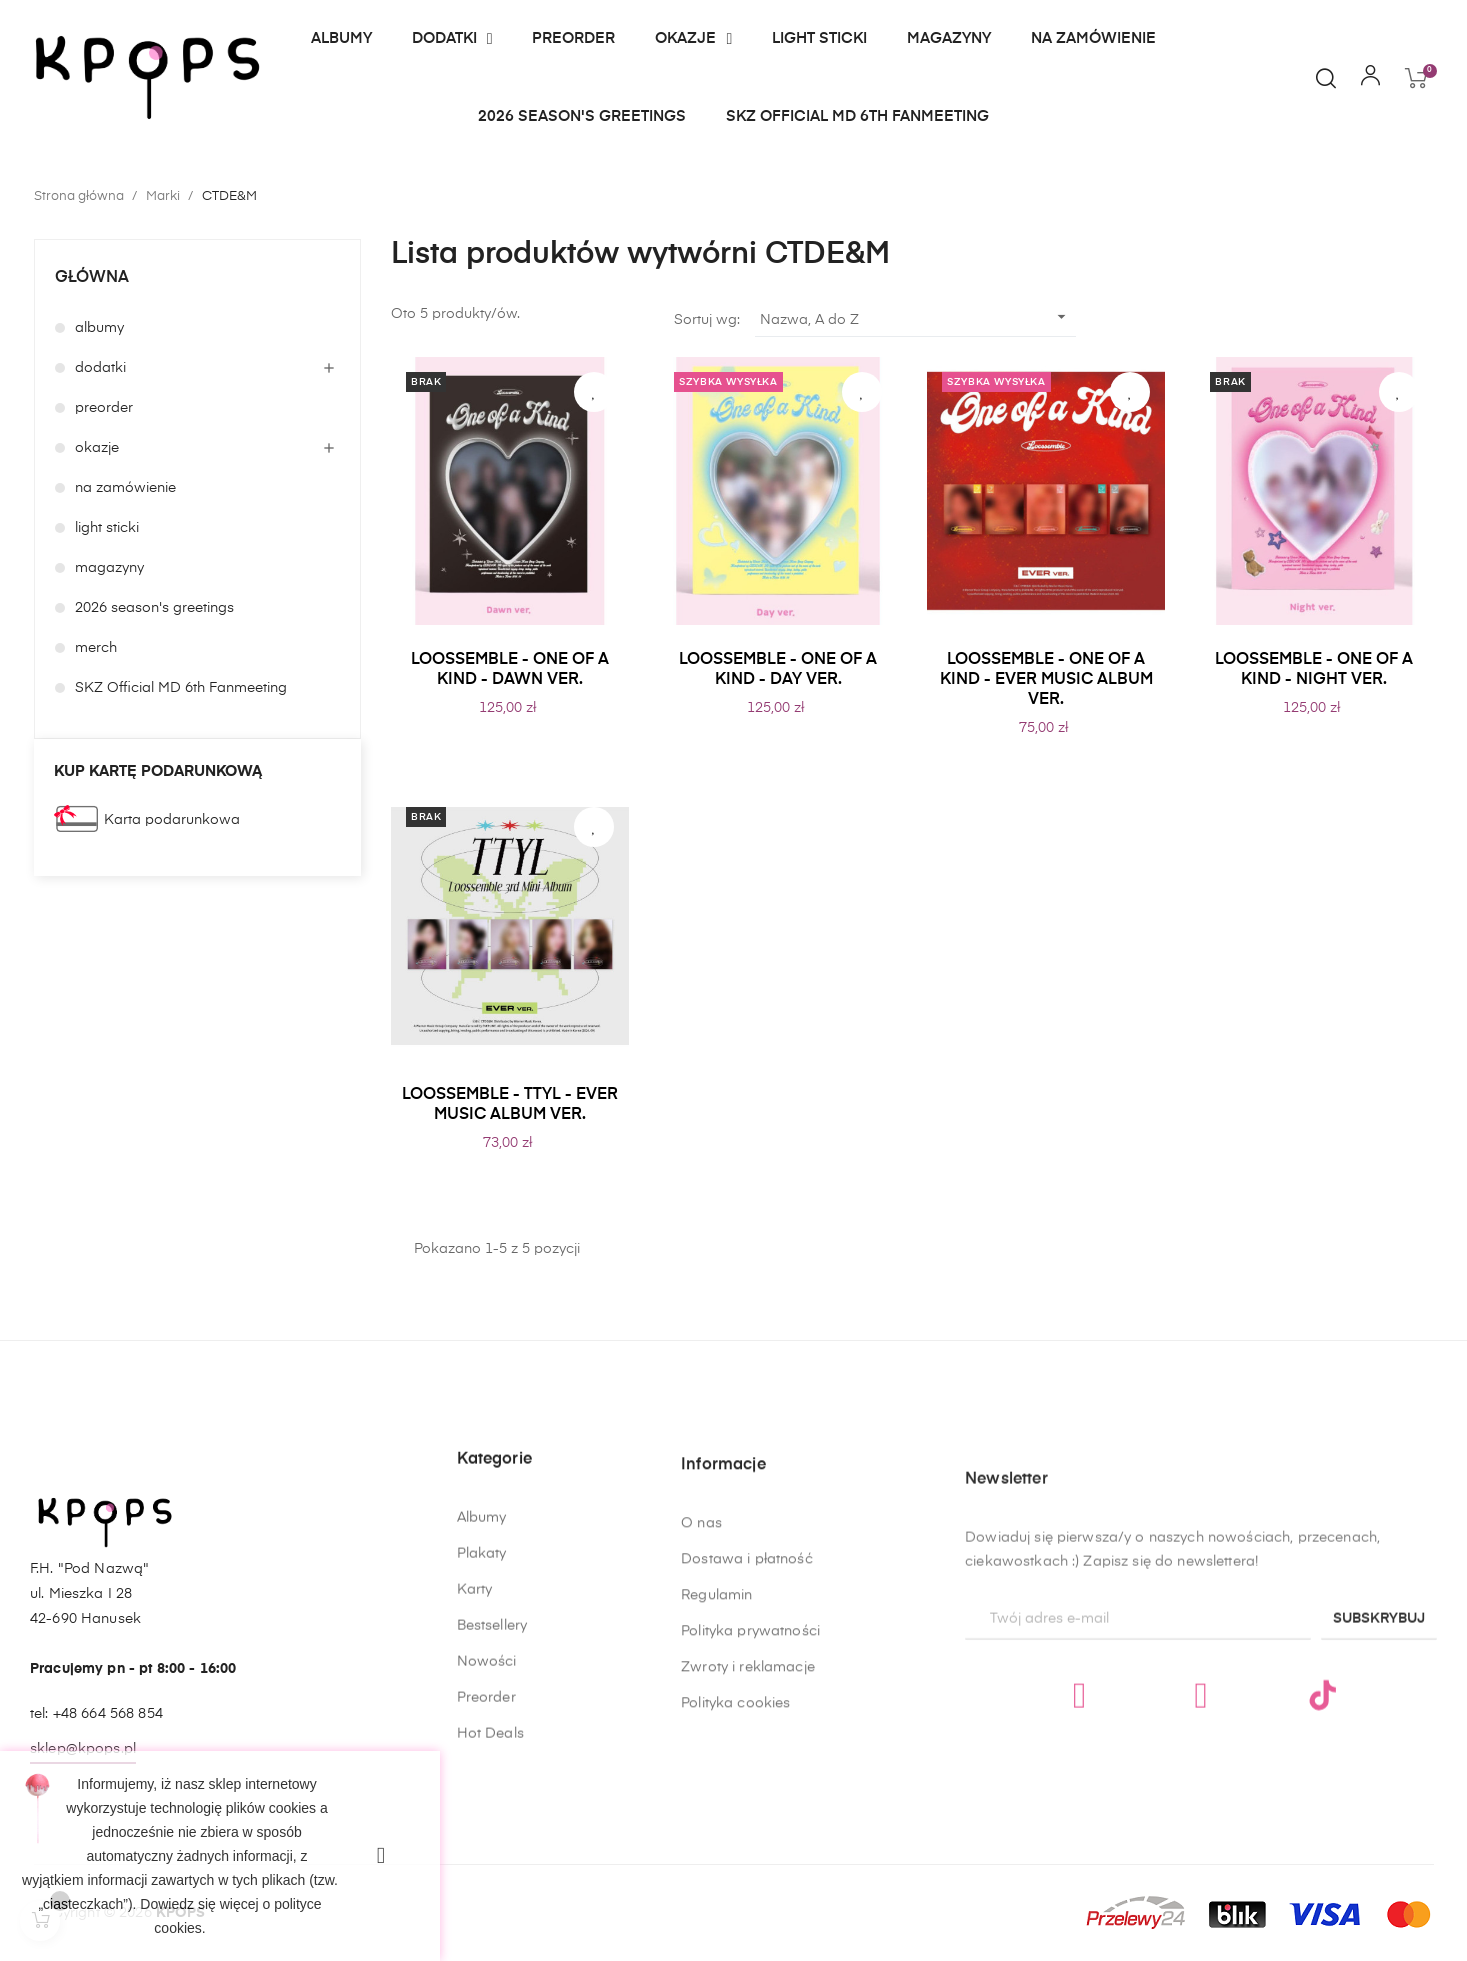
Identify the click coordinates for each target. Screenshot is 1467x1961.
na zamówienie (125, 488)
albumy (99, 328)
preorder (104, 408)
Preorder (486, 1856)
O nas (701, 1768)
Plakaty (482, 1712)
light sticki (107, 528)
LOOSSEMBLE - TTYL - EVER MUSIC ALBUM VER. (510, 1105)
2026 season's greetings (154, 608)
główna (92, 278)
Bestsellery (492, 1784)
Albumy (482, 1676)
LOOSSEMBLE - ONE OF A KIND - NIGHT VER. (1314, 670)
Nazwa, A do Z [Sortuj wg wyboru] (916, 317)
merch (96, 648)
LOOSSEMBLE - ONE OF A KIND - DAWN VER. (510, 670)
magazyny (109, 568)
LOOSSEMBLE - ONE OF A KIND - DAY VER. (778, 670)
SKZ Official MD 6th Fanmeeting (181, 688)
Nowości (487, 1820)
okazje (97, 448)
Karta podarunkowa (172, 820)
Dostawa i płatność (747, 1804)
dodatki (100, 368)
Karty (475, 1748)
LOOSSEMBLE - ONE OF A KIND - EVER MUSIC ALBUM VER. (1046, 680)
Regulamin (716, 1840)
